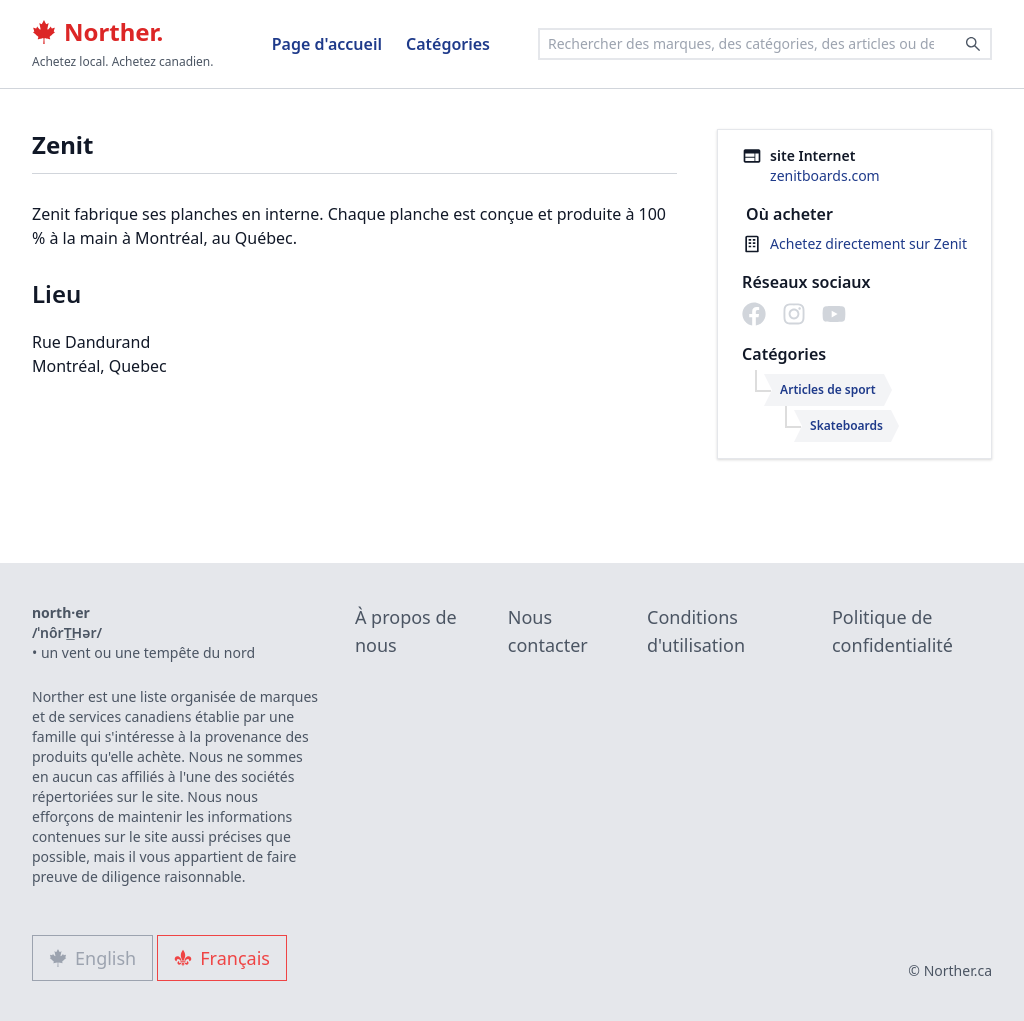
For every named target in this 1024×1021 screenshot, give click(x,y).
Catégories (448, 44)
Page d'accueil (327, 44)
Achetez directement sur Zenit (868, 243)
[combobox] (765, 44)
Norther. (97, 32)
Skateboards (846, 425)
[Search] (973, 44)
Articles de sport (828, 389)
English (92, 958)
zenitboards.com (825, 175)
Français (222, 958)
